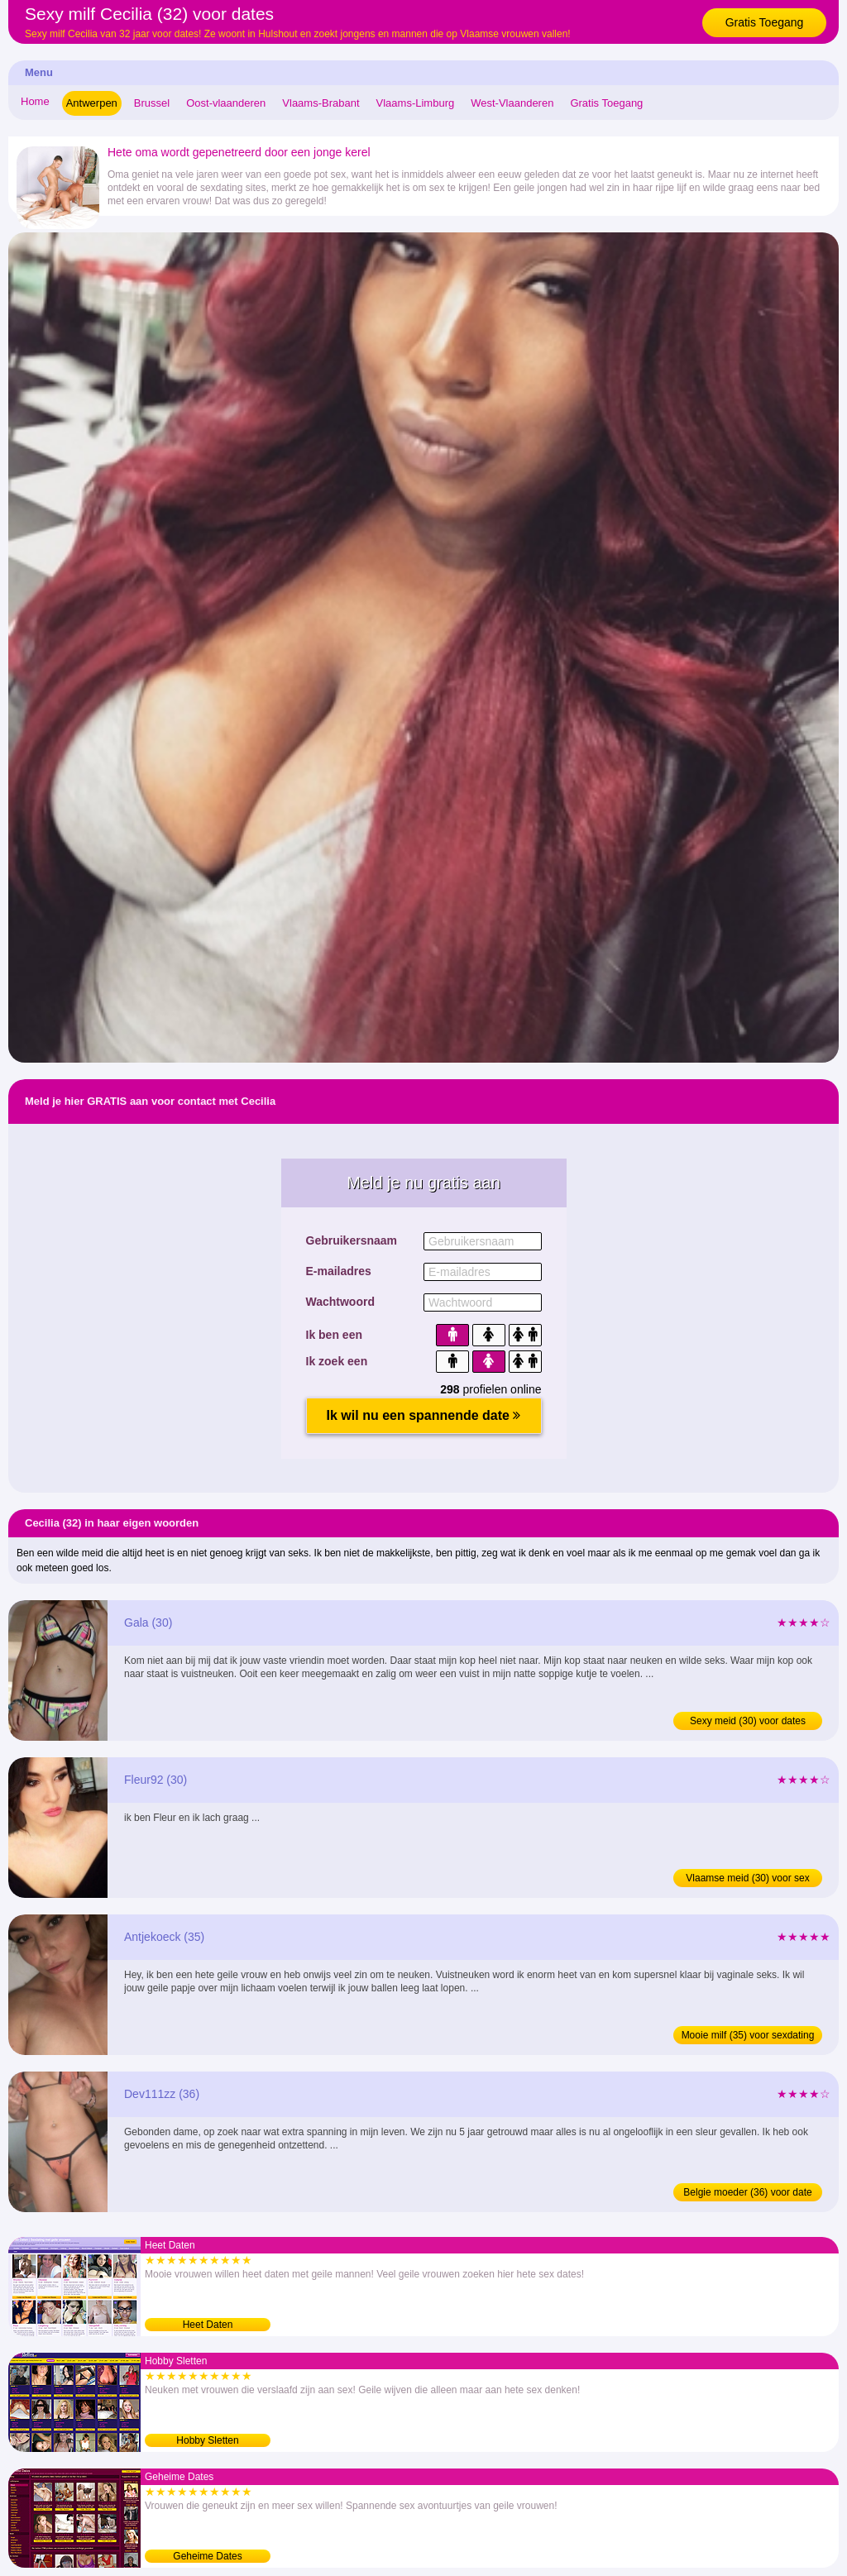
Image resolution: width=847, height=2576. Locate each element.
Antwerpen (91, 103)
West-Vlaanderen (512, 103)
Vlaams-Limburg (415, 103)
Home (35, 101)
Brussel (152, 103)
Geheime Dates (207, 2556)
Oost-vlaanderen (226, 103)
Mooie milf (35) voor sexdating (748, 2035)
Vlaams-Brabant (320, 103)
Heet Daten (208, 2324)
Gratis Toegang (764, 22)
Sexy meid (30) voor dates (748, 1721)
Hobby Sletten (207, 2440)
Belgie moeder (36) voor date (747, 2192)
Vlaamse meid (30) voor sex (747, 1878)
